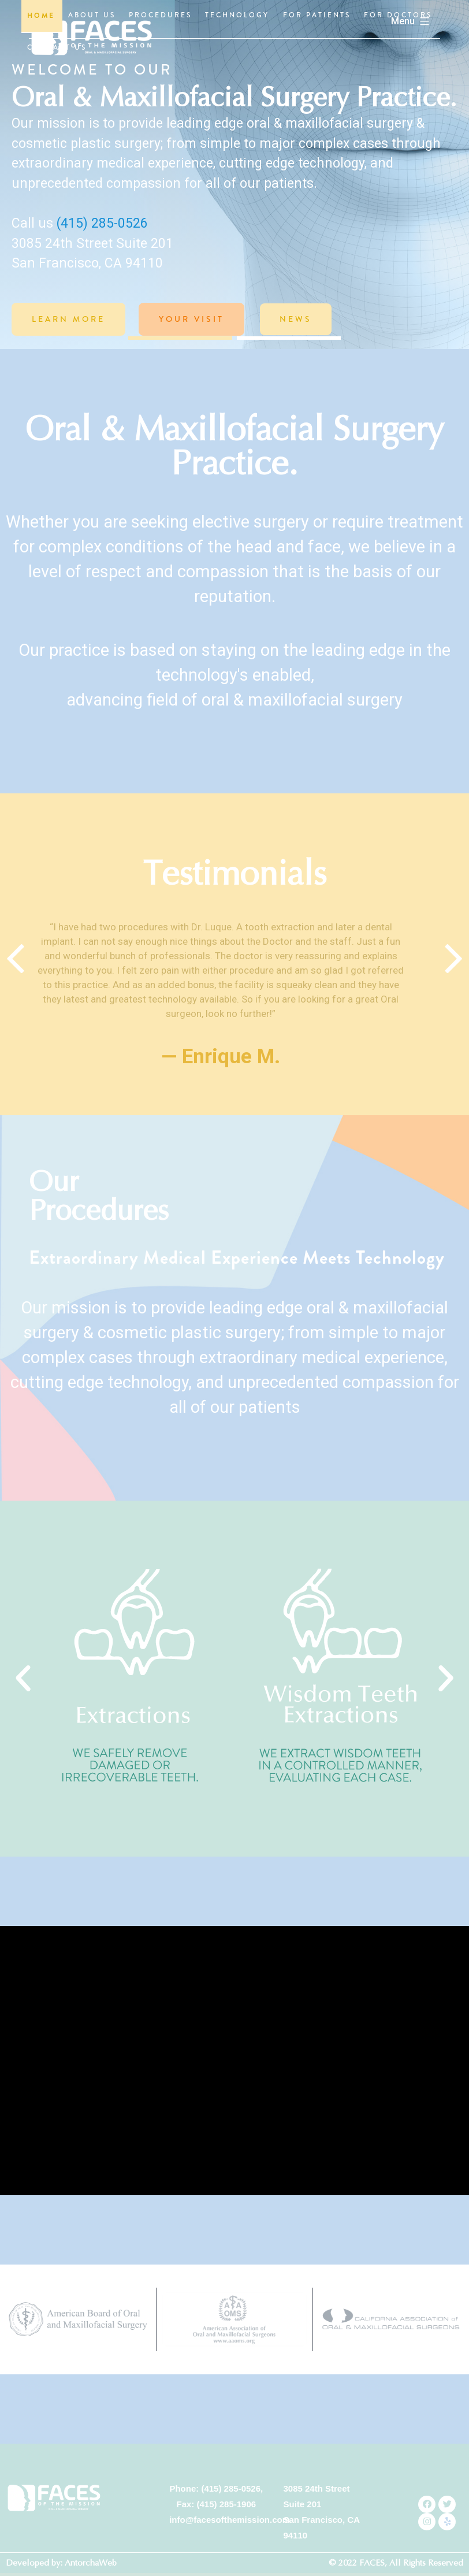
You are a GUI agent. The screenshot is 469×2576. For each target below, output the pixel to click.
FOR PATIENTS (317, 15)
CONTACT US (57, 47)
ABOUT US (92, 15)
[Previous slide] (15, 992)
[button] (180, 338)
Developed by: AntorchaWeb (61, 2563)
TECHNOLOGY (237, 15)
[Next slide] (454, 992)
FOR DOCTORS (398, 15)
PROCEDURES (160, 15)
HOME (41, 15)
